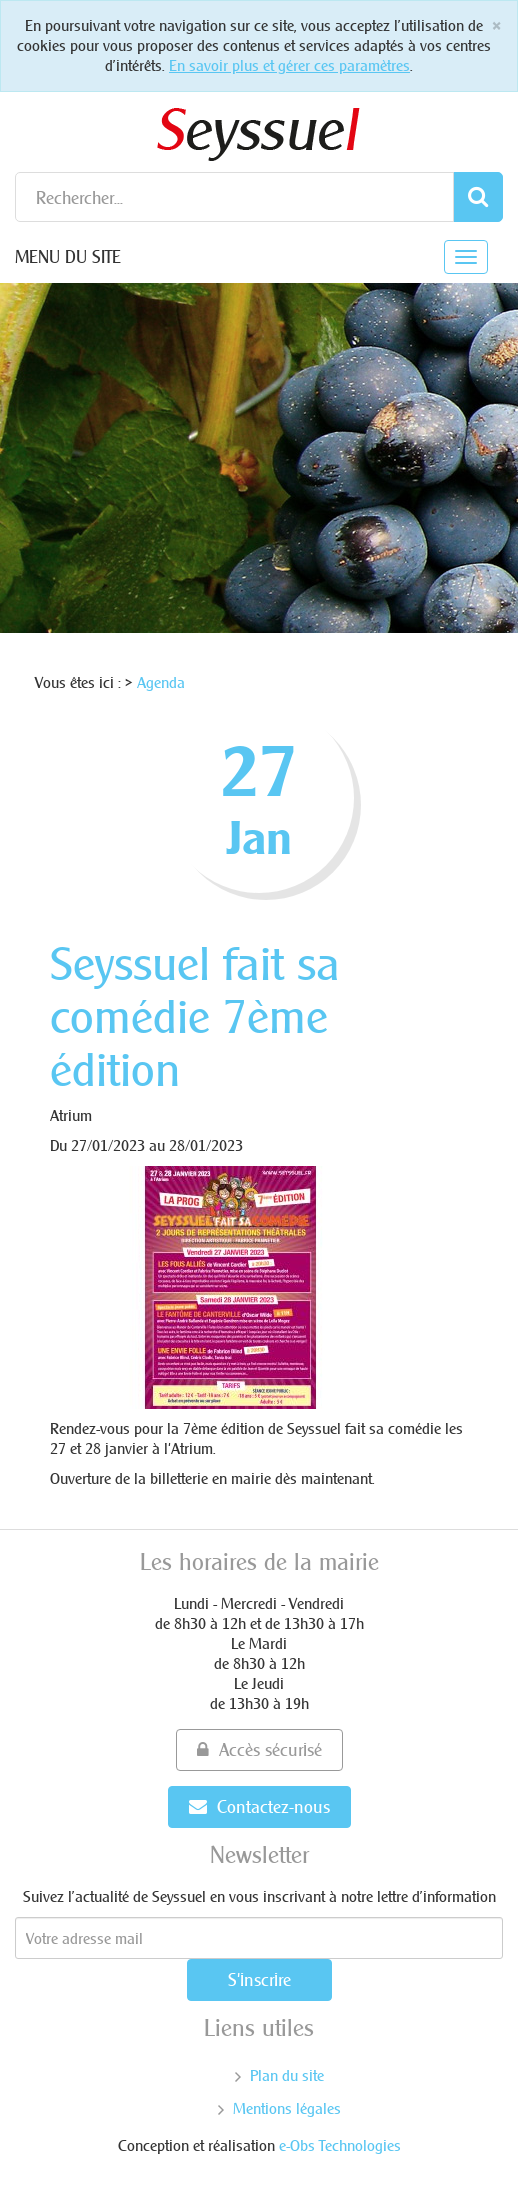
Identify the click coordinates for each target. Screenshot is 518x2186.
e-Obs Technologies (340, 2145)
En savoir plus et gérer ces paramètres (289, 65)
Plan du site (287, 2075)
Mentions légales (287, 2108)
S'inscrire (259, 1979)
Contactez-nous (259, 1806)
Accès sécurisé (259, 1749)
